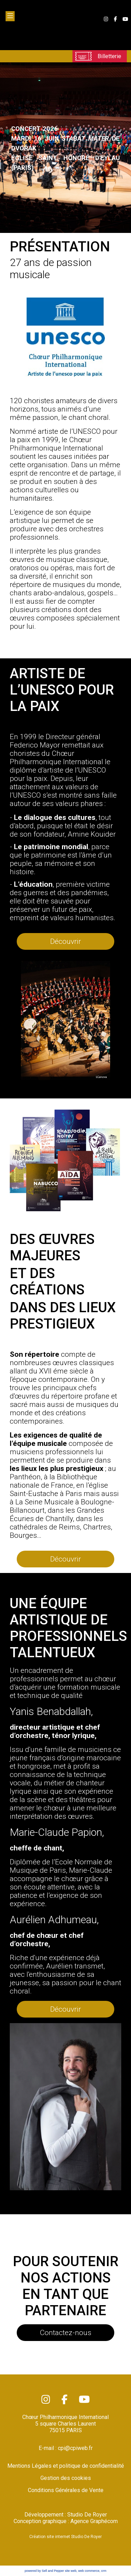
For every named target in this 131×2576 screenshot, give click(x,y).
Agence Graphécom (94, 2521)
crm (103, 2571)
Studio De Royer (87, 2514)
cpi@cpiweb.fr (75, 2448)
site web (70, 2571)
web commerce (88, 2571)
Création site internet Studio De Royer (65, 2536)
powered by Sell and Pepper (44, 2571)
